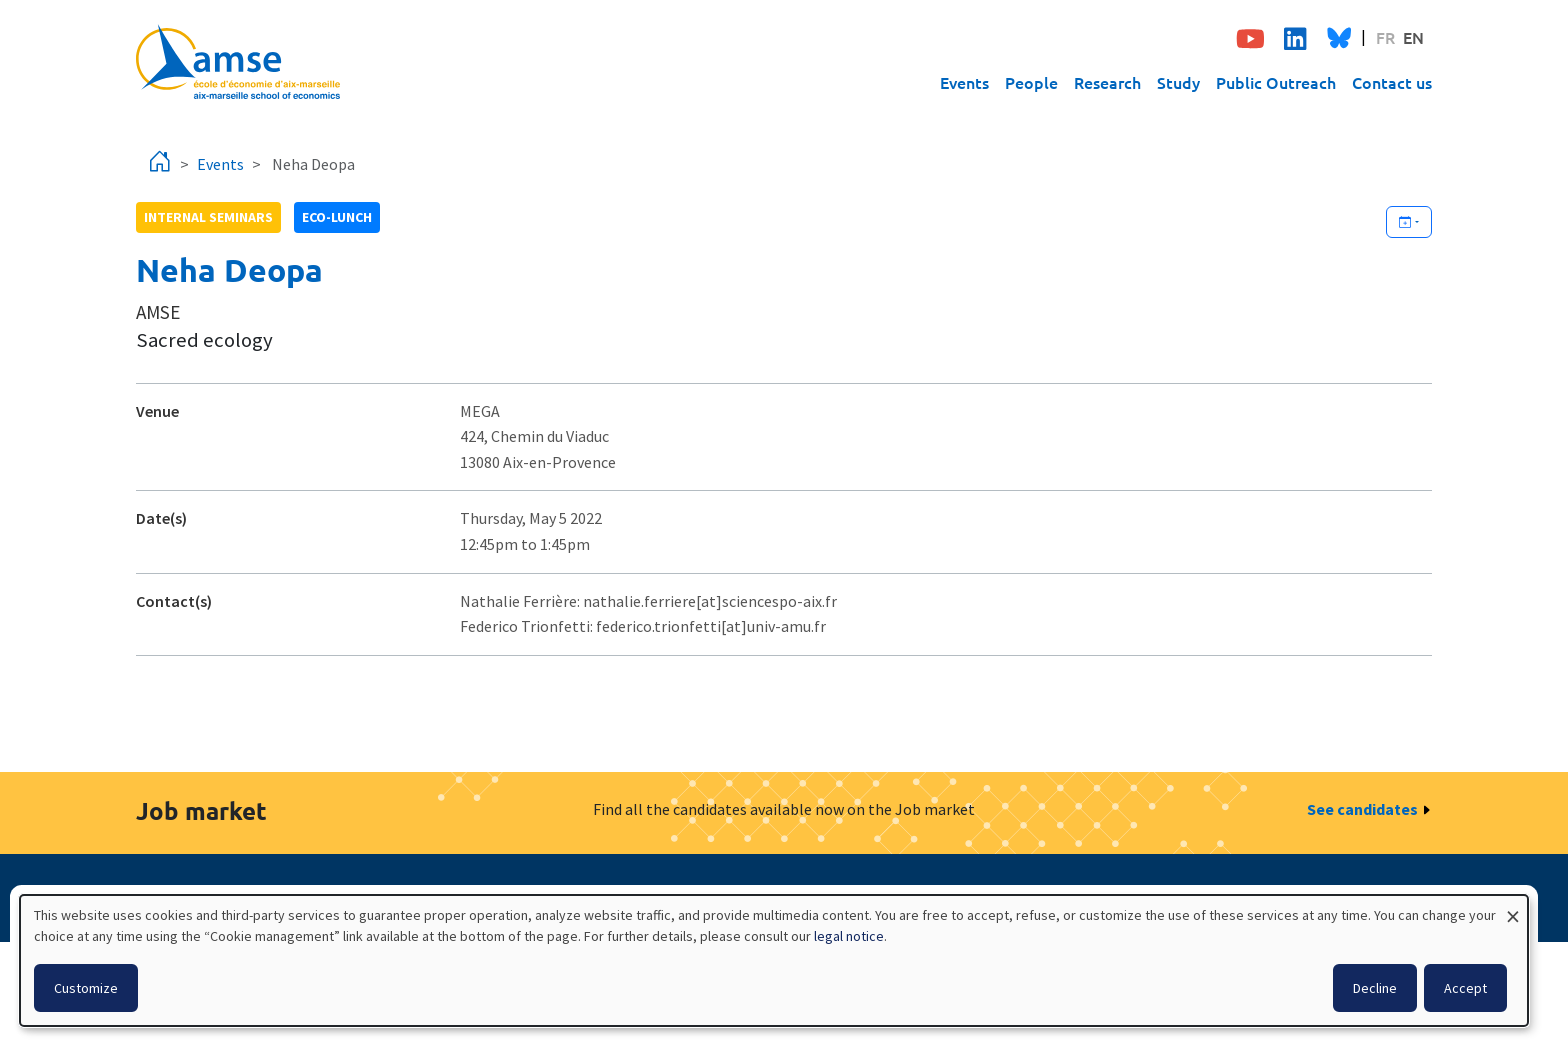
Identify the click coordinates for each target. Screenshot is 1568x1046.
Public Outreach (1276, 82)
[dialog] (774, 960)
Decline (1375, 988)
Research (1107, 82)
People (1031, 82)
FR (1385, 37)
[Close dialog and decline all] (1513, 907)
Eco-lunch (337, 217)
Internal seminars (208, 217)
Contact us (1392, 82)
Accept (1465, 988)
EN (1413, 37)
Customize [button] (86, 988)
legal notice (849, 936)
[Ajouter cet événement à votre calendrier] (1409, 222)
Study (1178, 82)
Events (964, 82)
